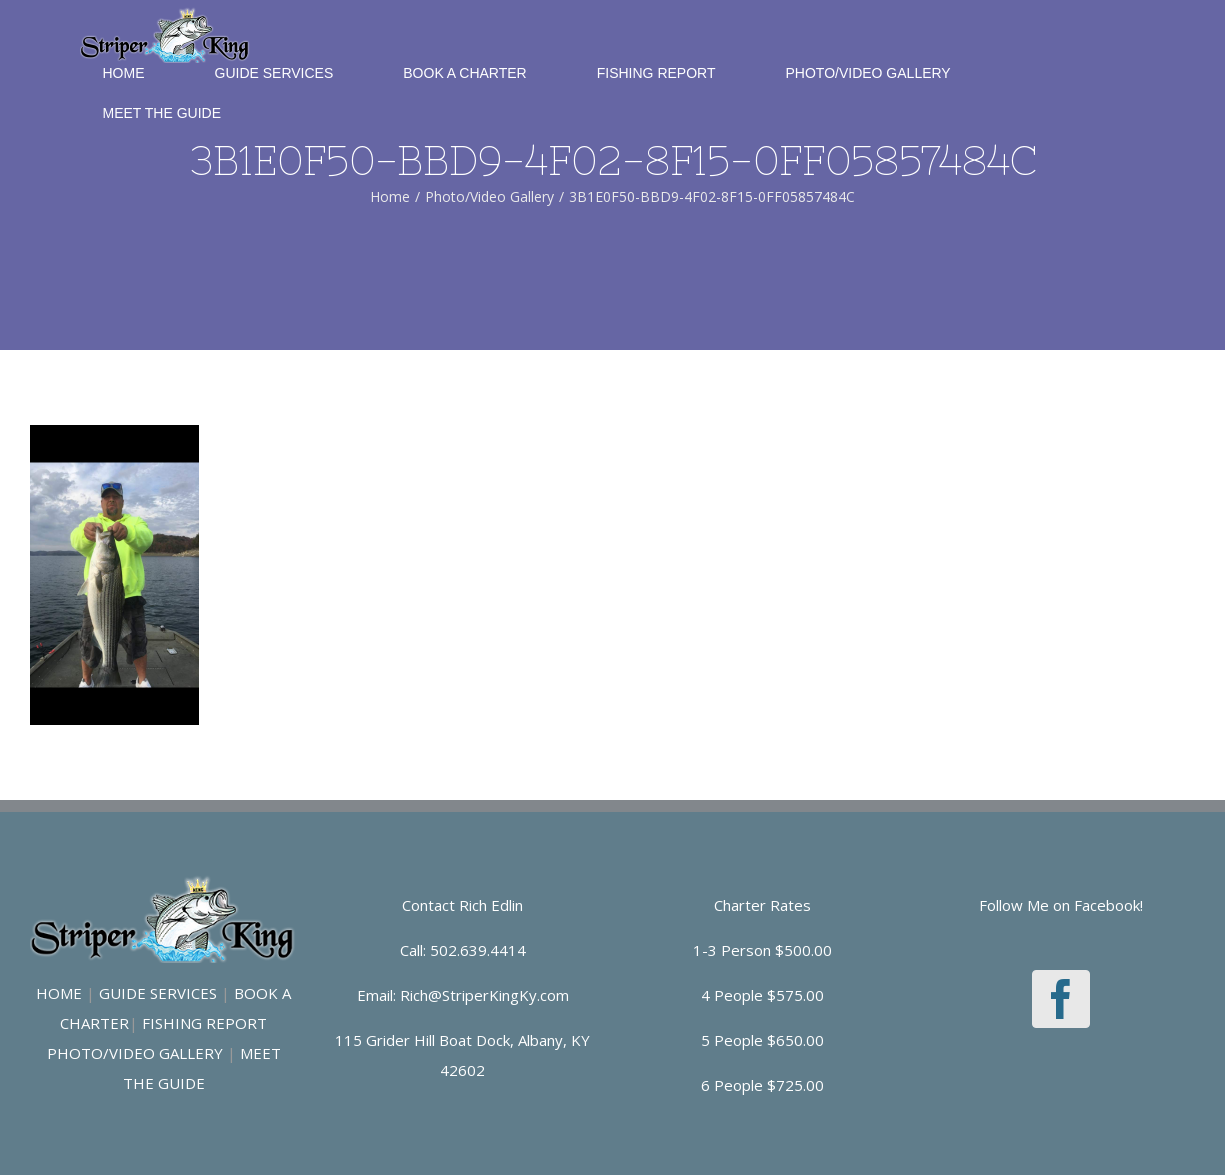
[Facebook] (1061, 999)
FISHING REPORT (204, 1023)
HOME (59, 993)
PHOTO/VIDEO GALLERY (135, 1053)
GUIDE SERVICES (158, 993)
